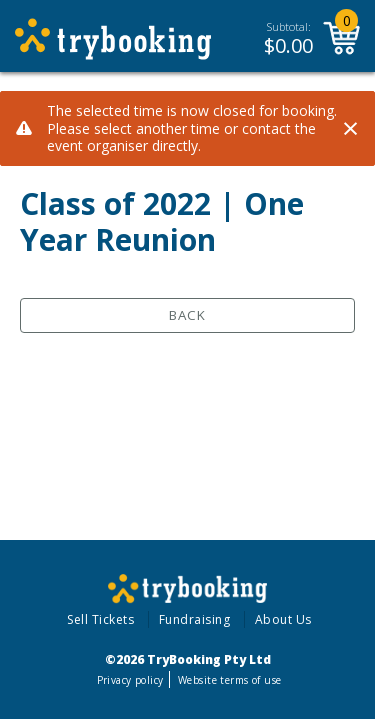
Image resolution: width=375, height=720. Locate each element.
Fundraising (195, 619)
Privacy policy (130, 680)
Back (187, 315)
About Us (283, 619)
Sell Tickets (100, 619)
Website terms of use (229, 680)
